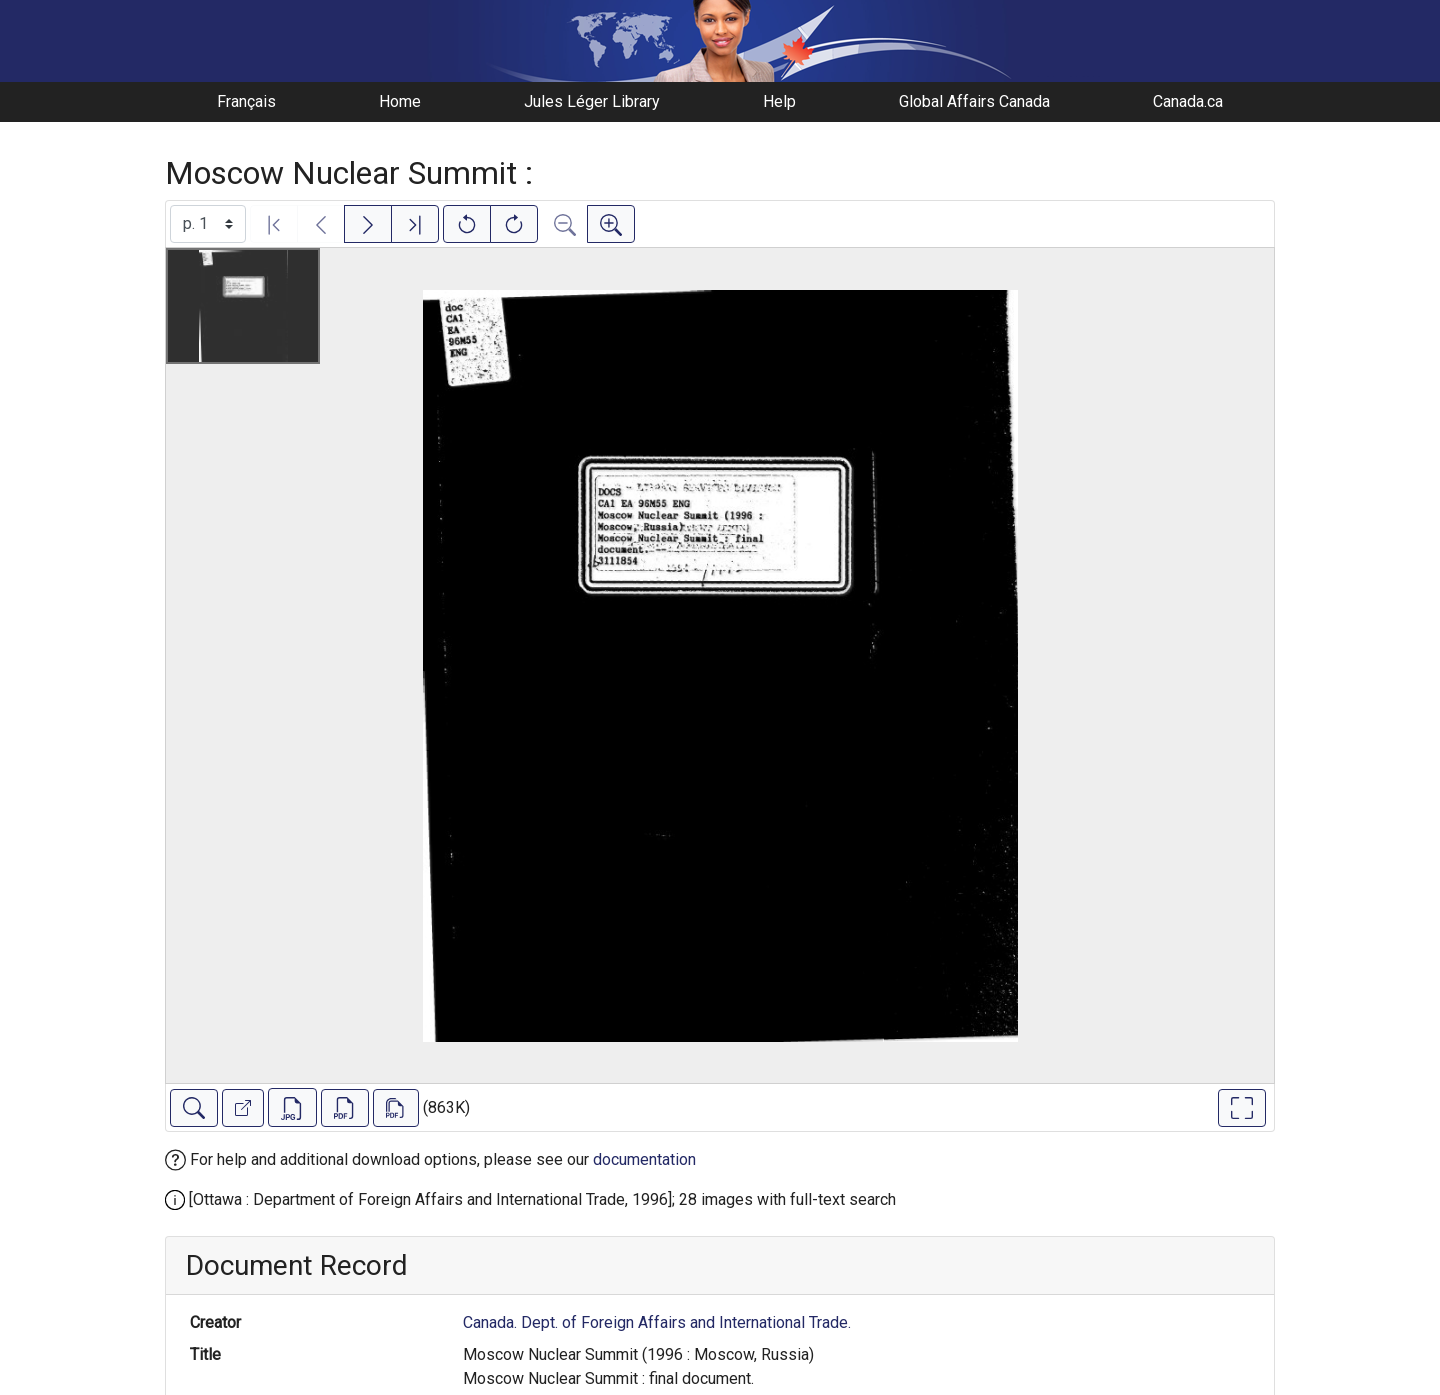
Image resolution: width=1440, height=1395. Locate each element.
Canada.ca (1188, 101)
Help (779, 101)
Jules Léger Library (592, 101)
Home (400, 101)
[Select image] (208, 224)
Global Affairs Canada (974, 101)
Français (246, 101)
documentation (644, 1159)
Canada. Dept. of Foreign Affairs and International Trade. (657, 1322)
